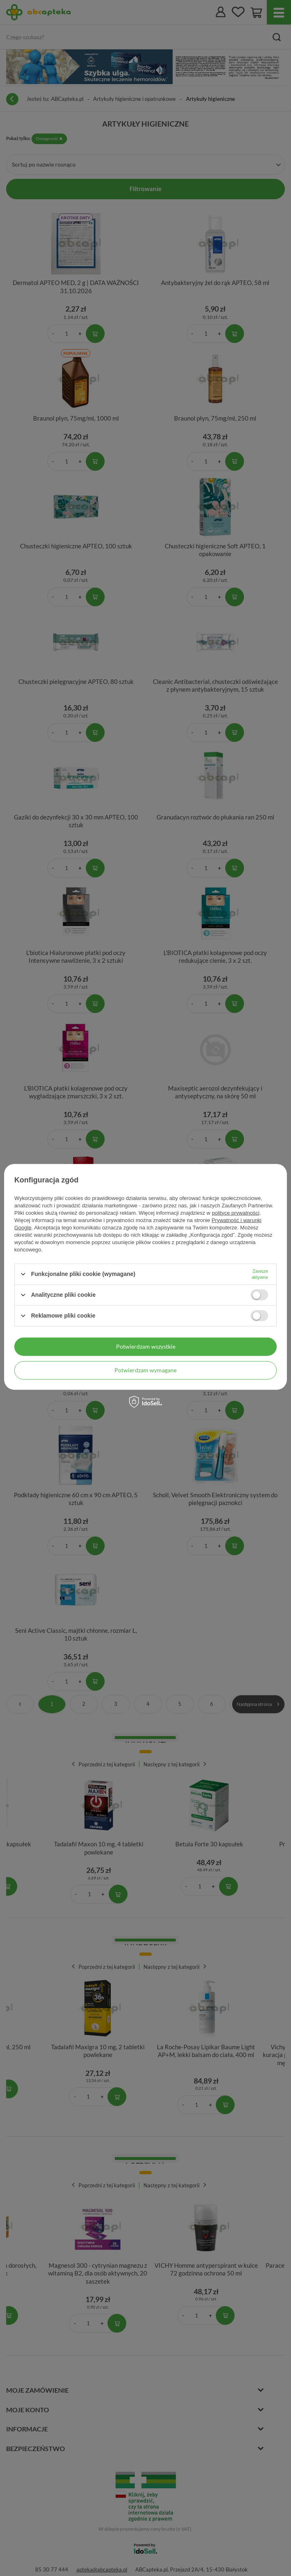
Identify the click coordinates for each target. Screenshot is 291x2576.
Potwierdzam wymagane (145, 1370)
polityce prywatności (235, 1212)
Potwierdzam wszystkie (145, 1346)
